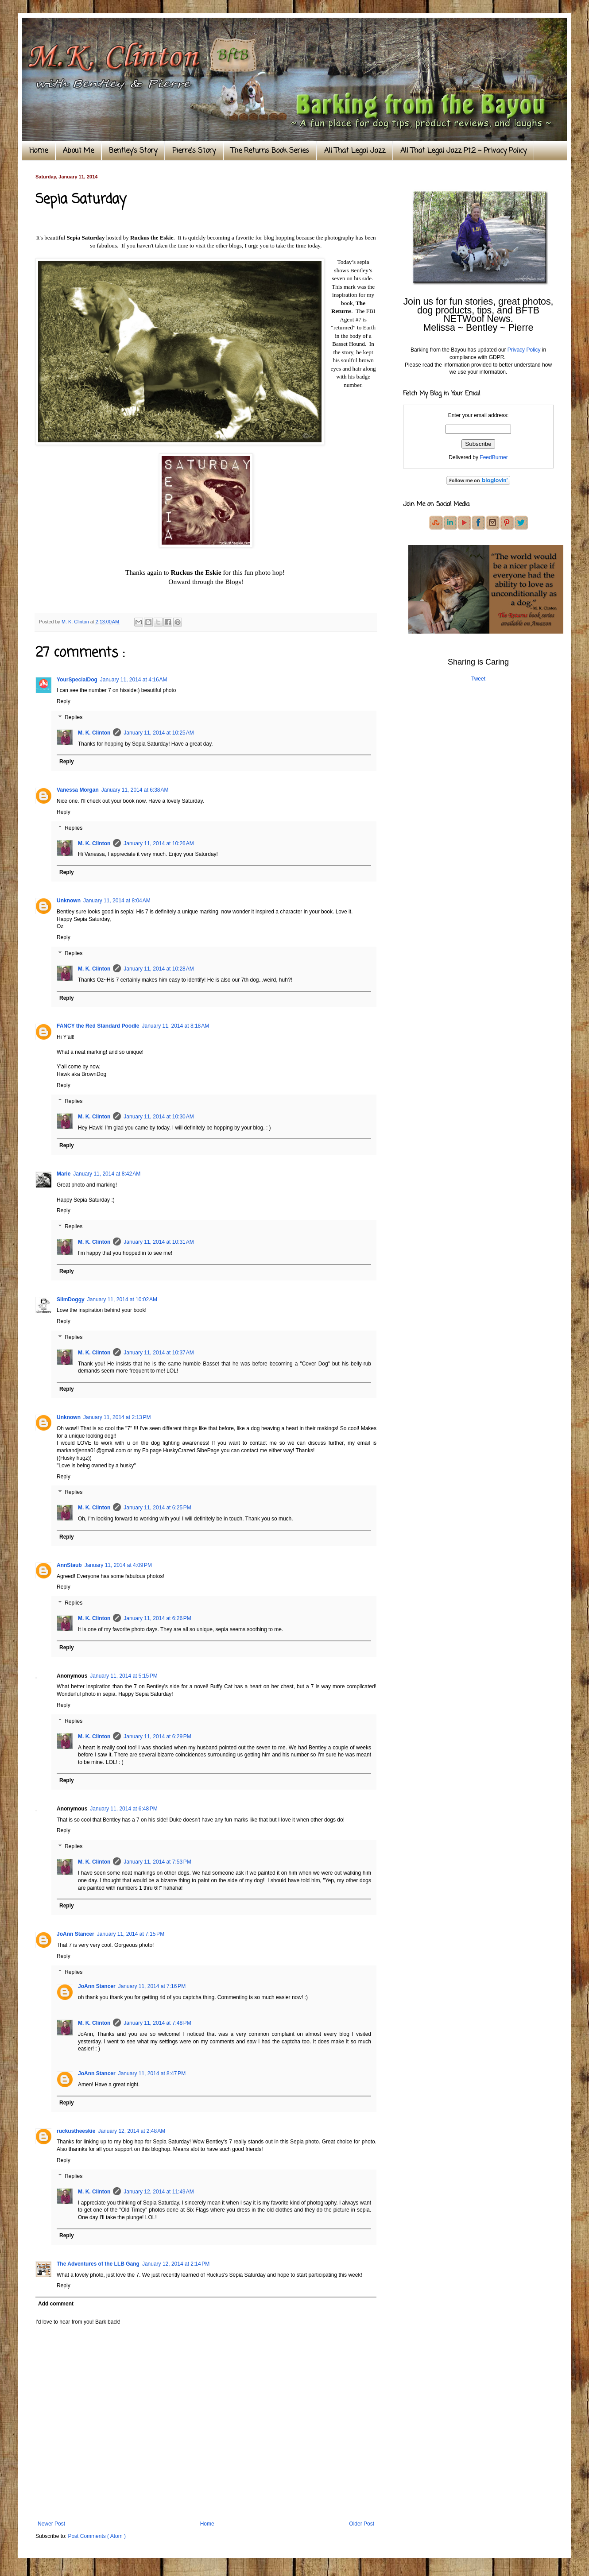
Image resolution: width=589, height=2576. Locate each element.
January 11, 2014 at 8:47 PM (152, 2073)
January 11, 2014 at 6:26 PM (157, 1618)
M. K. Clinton (94, 733)
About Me (78, 151)
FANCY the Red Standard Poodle (98, 1026)
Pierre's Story (194, 151)
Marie (63, 1174)
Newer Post (51, 2524)
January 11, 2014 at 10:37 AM (159, 1353)
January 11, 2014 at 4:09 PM (118, 1565)
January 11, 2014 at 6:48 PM (123, 1809)
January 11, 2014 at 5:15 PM (123, 1676)
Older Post (361, 2524)
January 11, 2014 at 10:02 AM (122, 1299)
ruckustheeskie (76, 2131)
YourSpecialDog (77, 680)
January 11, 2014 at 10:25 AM (159, 733)
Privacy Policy (524, 350)
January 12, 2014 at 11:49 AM (159, 2192)
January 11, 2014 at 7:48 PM (157, 2023)
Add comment (56, 2304)
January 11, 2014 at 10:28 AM (159, 969)
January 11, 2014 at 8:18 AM (175, 1026)
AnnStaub (69, 1565)
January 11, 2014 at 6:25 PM (157, 1508)
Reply (63, 701)
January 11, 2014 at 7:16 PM (152, 1986)
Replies (73, 717)
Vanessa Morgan (78, 790)
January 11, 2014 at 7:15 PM (130, 1934)
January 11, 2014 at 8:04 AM (117, 900)
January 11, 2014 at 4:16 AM (133, 680)
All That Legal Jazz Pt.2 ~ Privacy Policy (463, 151)
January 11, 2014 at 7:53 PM (157, 1862)
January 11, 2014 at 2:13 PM (117, 1417)
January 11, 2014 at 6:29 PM (157, 1736)
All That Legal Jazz (354, 151)
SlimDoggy (71, 1299)
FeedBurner (494, 457)
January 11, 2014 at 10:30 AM (159, 1117)
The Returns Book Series (270, 151)
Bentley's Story (133, 151)
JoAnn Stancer (75, 1934)
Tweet (478, 679)
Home (38, 151)
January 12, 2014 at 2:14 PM (175, 2264)
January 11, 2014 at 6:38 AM (135, 790)
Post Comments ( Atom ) (97, 2536)
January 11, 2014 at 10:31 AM (159, 1242)
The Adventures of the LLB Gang (98, 2264)
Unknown (69, 900)
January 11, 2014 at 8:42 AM (106, 1174)
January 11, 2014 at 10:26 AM (159, 843)
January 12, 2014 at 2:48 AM (131, 2131)
